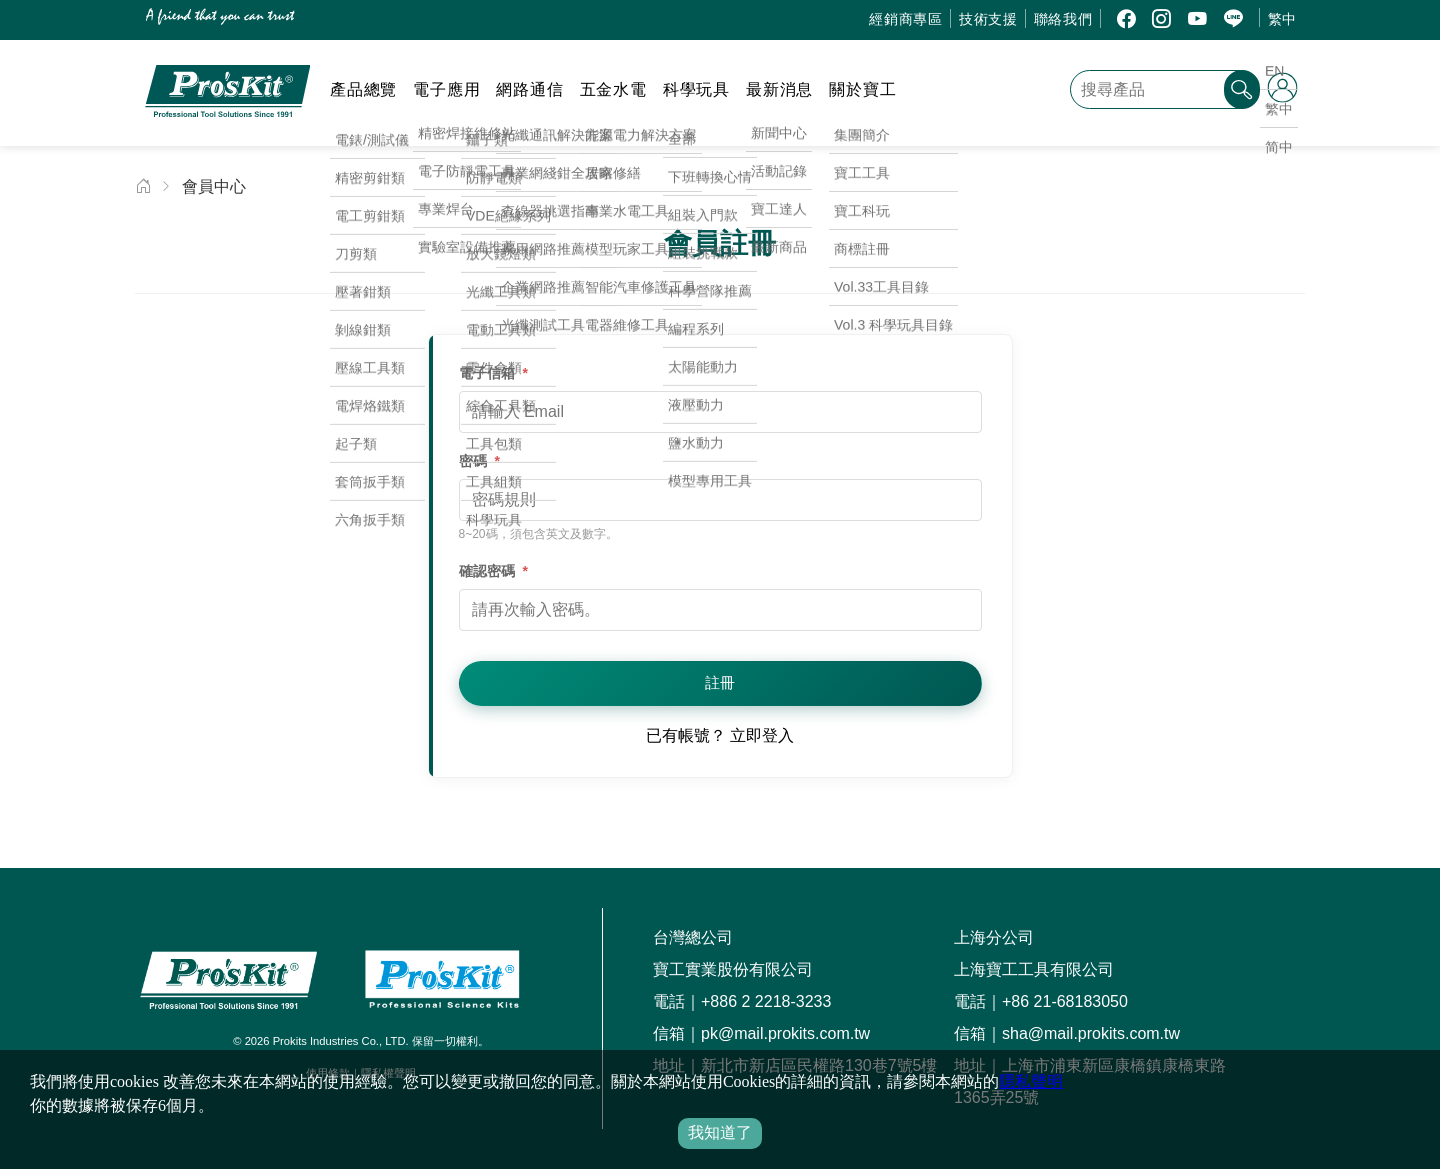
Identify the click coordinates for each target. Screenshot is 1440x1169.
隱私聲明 (1031, 1081)
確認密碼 (493, 571)
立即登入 (762, 735)
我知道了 (720, 1132)
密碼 (479, 461)
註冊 (720, 682)
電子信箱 (493, 373)
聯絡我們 (1063, 19)
